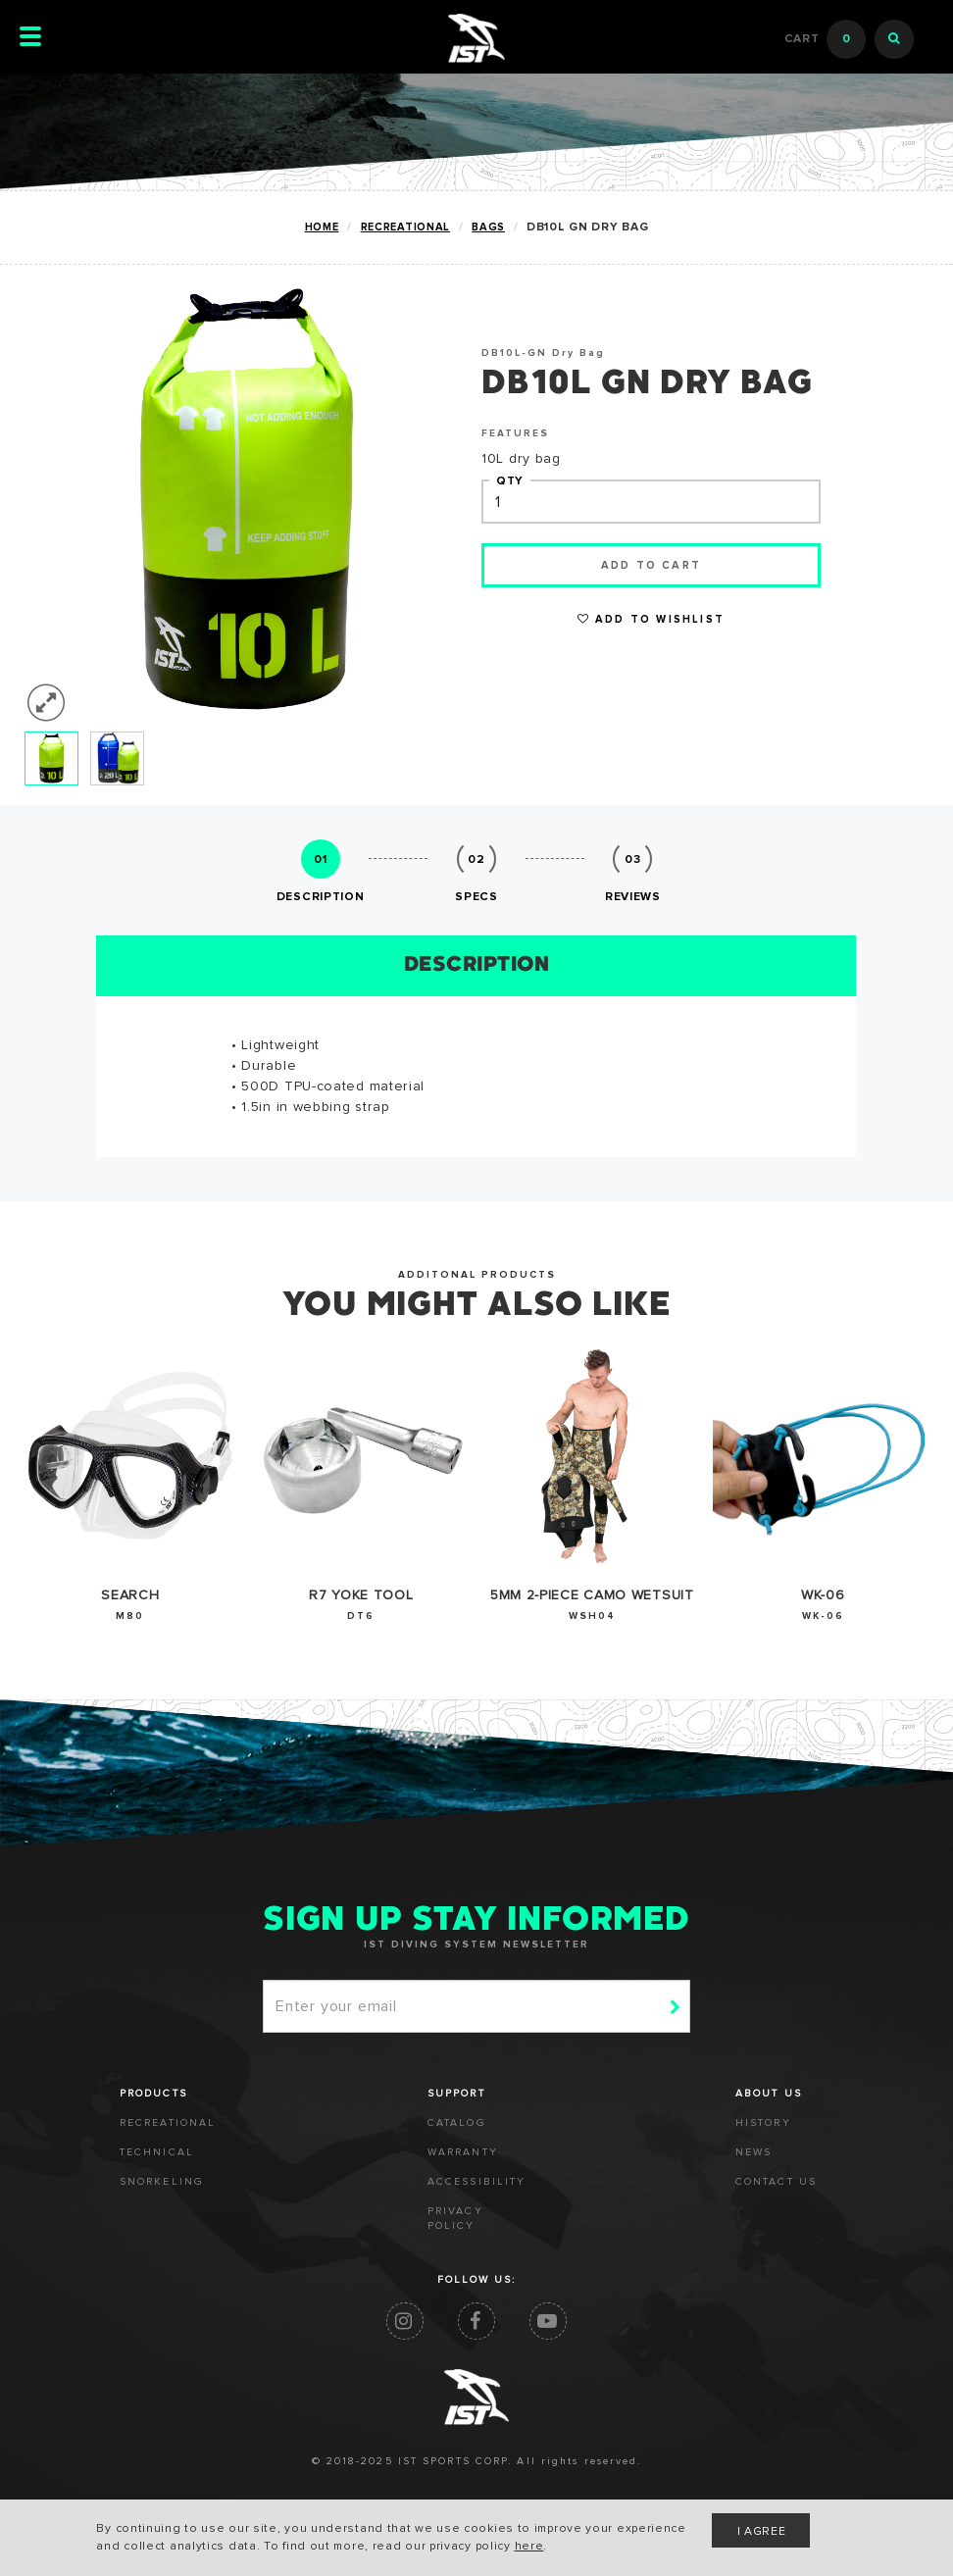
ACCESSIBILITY (476, 2182)
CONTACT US (776, 2182)
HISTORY (763, 2123)
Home (322, 227)
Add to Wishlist (651, 619)
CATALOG (456, 2123)
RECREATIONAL (405, 227)
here (529, 2546)
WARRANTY (462, 2152)
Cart (825, 39)
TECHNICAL (157, 2152)
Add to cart (651, 565)
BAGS (488, 227)
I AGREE (761, 2532)
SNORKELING (162, 2182)
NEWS (753, 2152)
